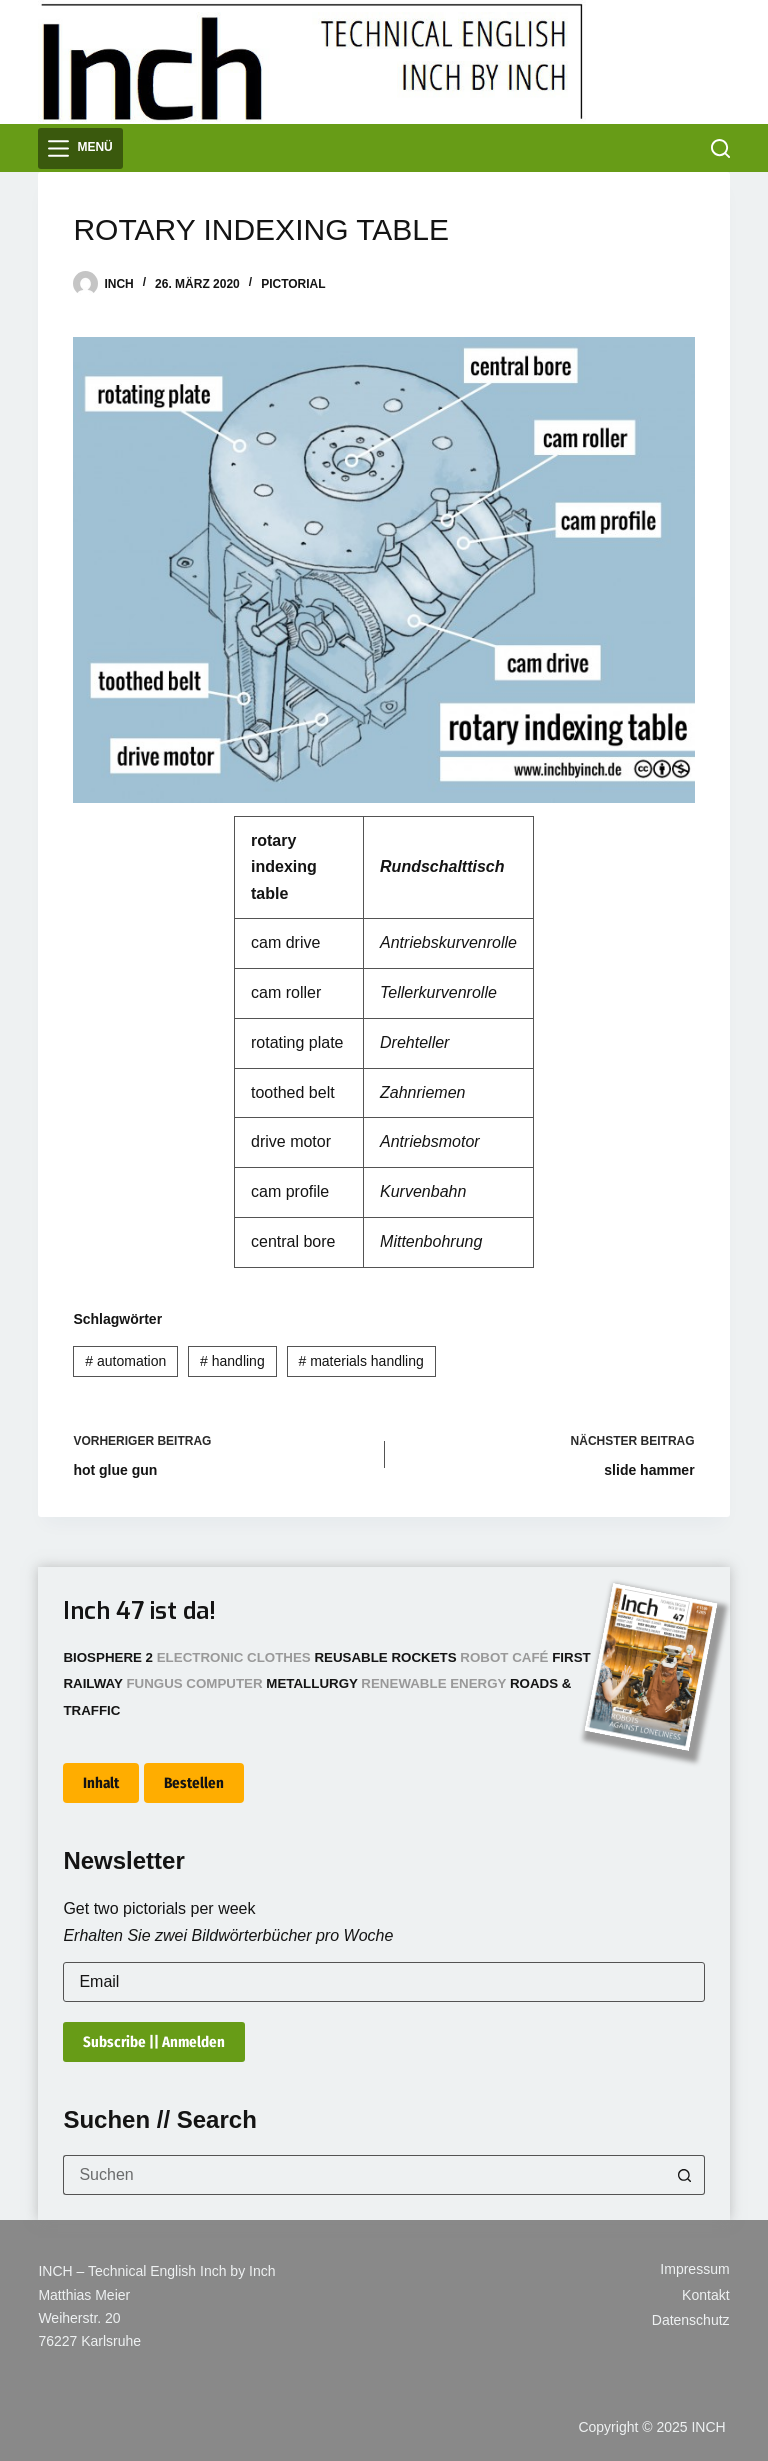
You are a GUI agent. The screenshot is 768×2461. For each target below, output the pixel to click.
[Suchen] (720, 148)
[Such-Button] (685, 2175)
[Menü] (80, 148)
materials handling (360, 1361)
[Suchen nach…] (363, 2175)
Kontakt (705, 2295)
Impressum (694, 2269)
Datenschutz (691, 2320)
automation (125, 1361)
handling (232, 1361)
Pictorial (293, 284)
